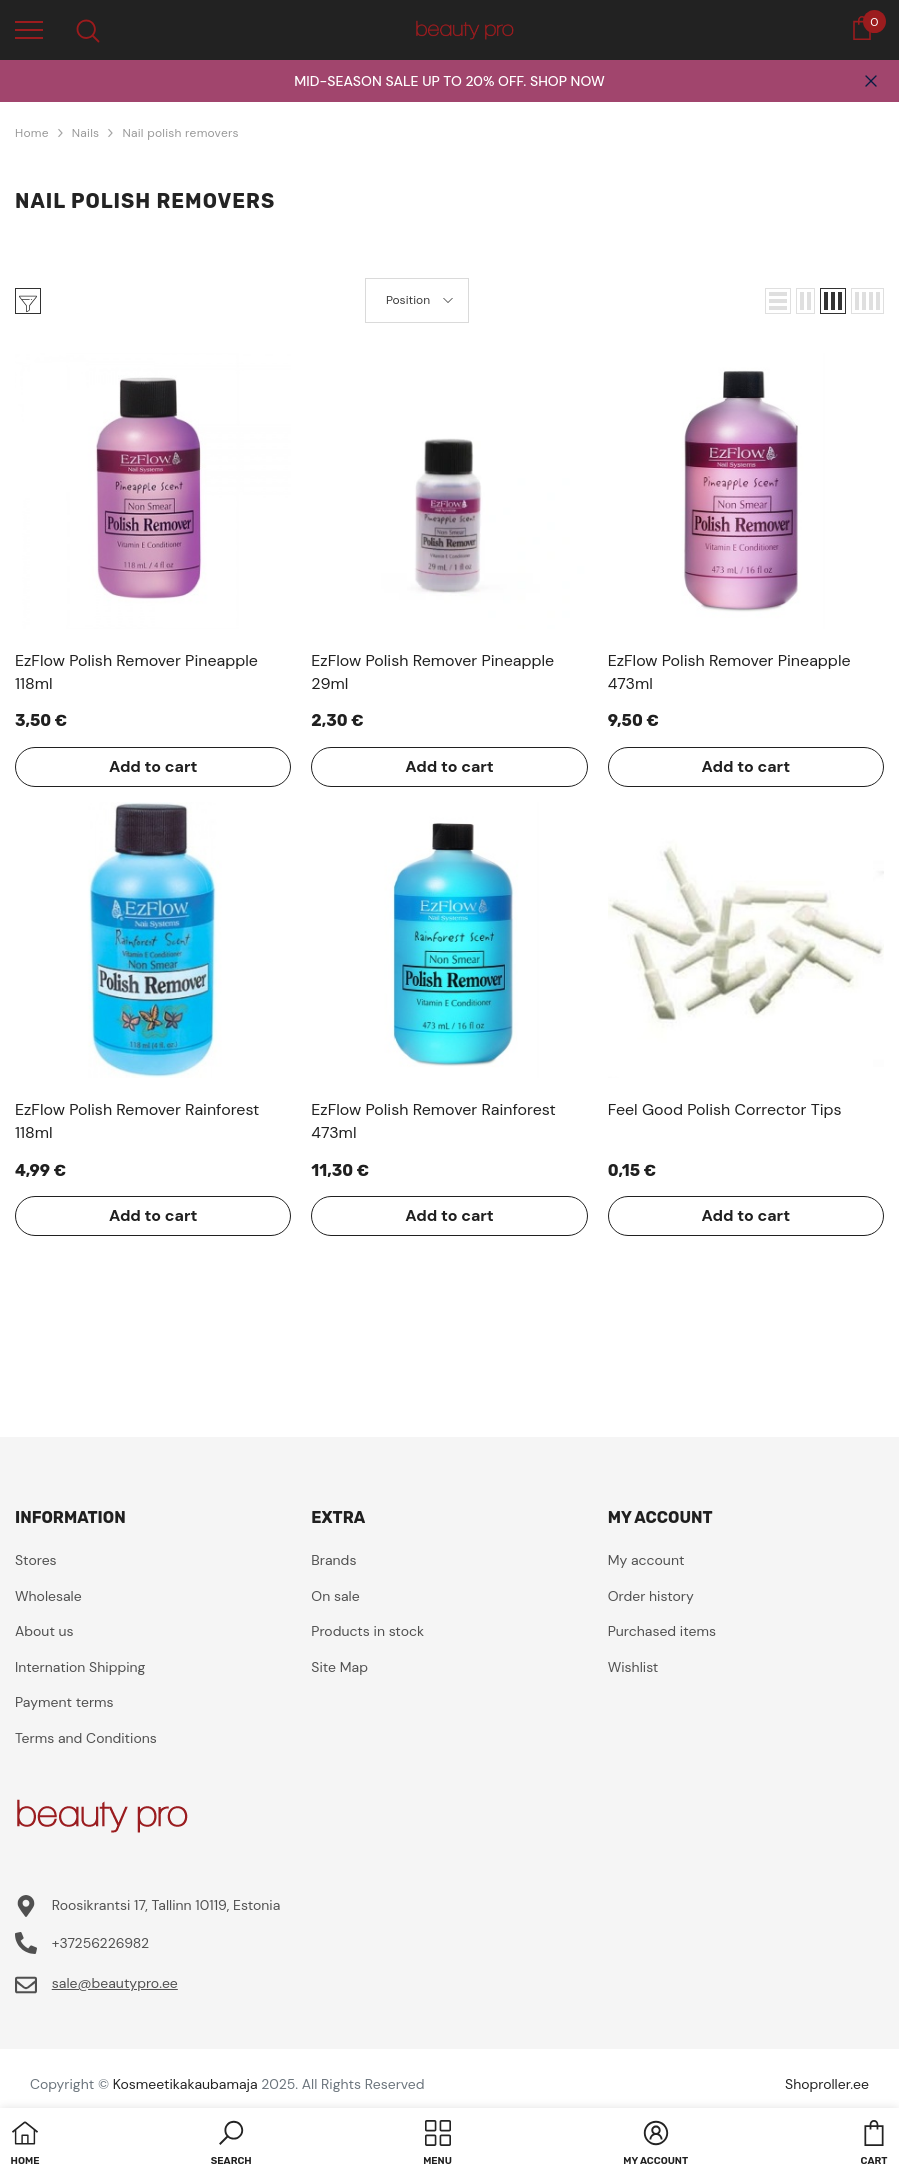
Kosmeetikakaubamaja (185, 2084)
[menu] (29, 29)
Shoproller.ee (827, 2084)
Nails (86, 133)
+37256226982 (100, 1943)
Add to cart (153, 766)
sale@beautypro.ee (115, 1983)
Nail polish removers (180, 133)
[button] (778, 301)
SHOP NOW (567, 81)
